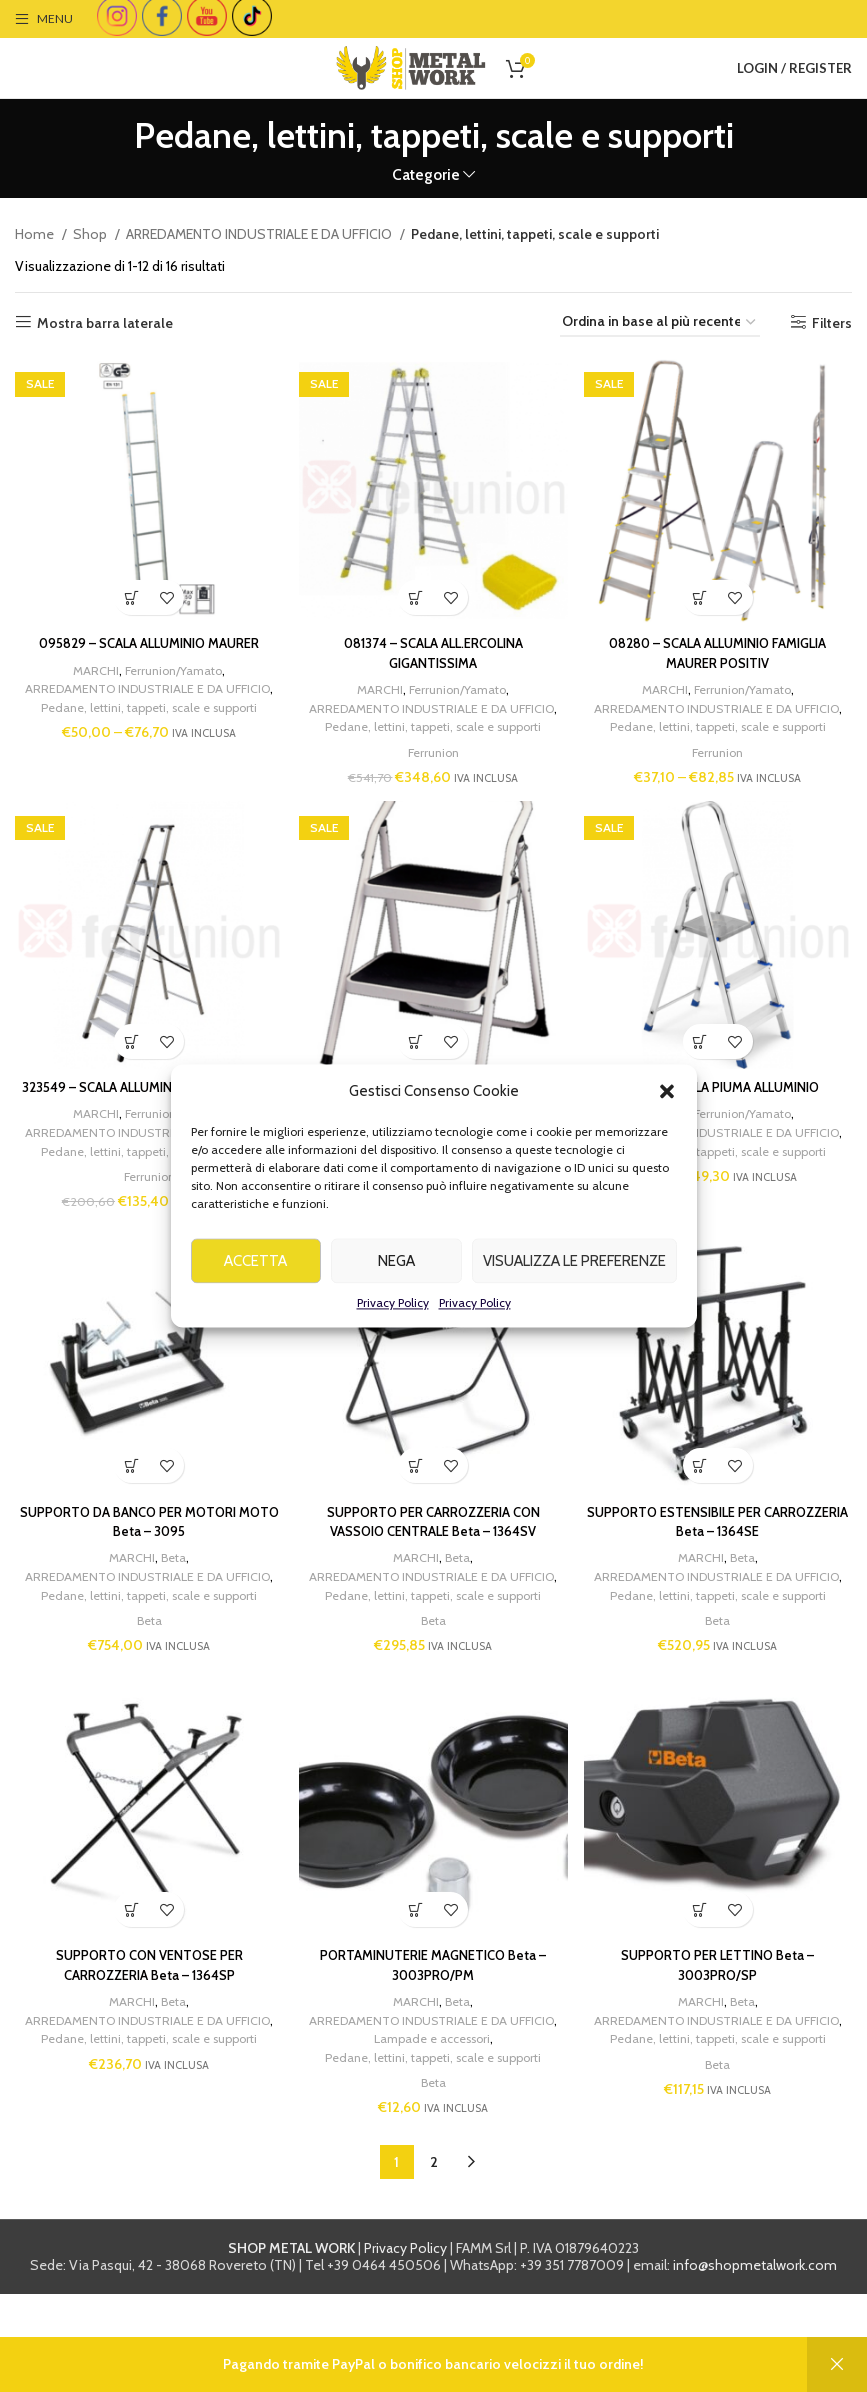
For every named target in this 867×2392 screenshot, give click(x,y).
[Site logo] (411, 66)
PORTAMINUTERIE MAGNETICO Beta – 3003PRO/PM (434, 2045)
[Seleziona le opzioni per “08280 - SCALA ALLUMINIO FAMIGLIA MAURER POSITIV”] (705, 588)
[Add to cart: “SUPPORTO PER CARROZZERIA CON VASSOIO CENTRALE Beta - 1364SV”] (416, 1522)
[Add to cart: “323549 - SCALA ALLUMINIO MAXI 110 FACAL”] (127, 1055)
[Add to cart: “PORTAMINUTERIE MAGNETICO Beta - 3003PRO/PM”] (416, 1989)
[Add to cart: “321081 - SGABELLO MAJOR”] (416, 1055)
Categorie (426, 174)
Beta (170, 1614)
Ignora (837, 2364)
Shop (91, 234)
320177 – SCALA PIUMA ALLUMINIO (722, 1101)
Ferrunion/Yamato (170, 661)
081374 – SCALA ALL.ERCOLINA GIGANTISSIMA (434, 644)
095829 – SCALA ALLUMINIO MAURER (145, 634)
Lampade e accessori (435, 2137)
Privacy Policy (393, 1329)
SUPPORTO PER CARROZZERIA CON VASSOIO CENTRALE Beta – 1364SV (433, 1578)
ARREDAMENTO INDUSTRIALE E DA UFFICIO (260, 234)
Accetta (255, 1288)
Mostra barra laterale (105, 322)
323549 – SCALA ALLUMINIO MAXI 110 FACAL (145, 1111)
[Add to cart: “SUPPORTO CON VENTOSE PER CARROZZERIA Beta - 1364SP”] (127, 1989)
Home (36, 234)
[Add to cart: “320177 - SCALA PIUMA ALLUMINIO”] (705, 1055)
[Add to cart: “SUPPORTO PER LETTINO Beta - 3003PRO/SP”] (705, 1989)
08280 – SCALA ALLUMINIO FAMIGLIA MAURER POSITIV (723, 644)
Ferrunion (434, 761)
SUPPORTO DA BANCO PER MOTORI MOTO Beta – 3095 (145, 1578)
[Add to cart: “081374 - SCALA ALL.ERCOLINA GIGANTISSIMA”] (416, 588)
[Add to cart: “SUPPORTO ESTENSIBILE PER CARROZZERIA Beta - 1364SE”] (705, 1522)
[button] (667, 1118)
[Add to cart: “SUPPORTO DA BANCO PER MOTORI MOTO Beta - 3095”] (127, 1522)
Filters (832, 322)
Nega (396, 1288)
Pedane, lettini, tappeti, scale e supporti (147, 716)
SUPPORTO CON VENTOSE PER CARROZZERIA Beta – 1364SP (144, 2045)
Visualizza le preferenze (574, 1288)
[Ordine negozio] (660, 322)
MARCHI (88, 661)
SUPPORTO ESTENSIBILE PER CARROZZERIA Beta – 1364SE (722, 1578)
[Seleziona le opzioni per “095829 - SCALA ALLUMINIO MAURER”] (127, 588)
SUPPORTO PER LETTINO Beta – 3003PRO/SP (723, 2045)
